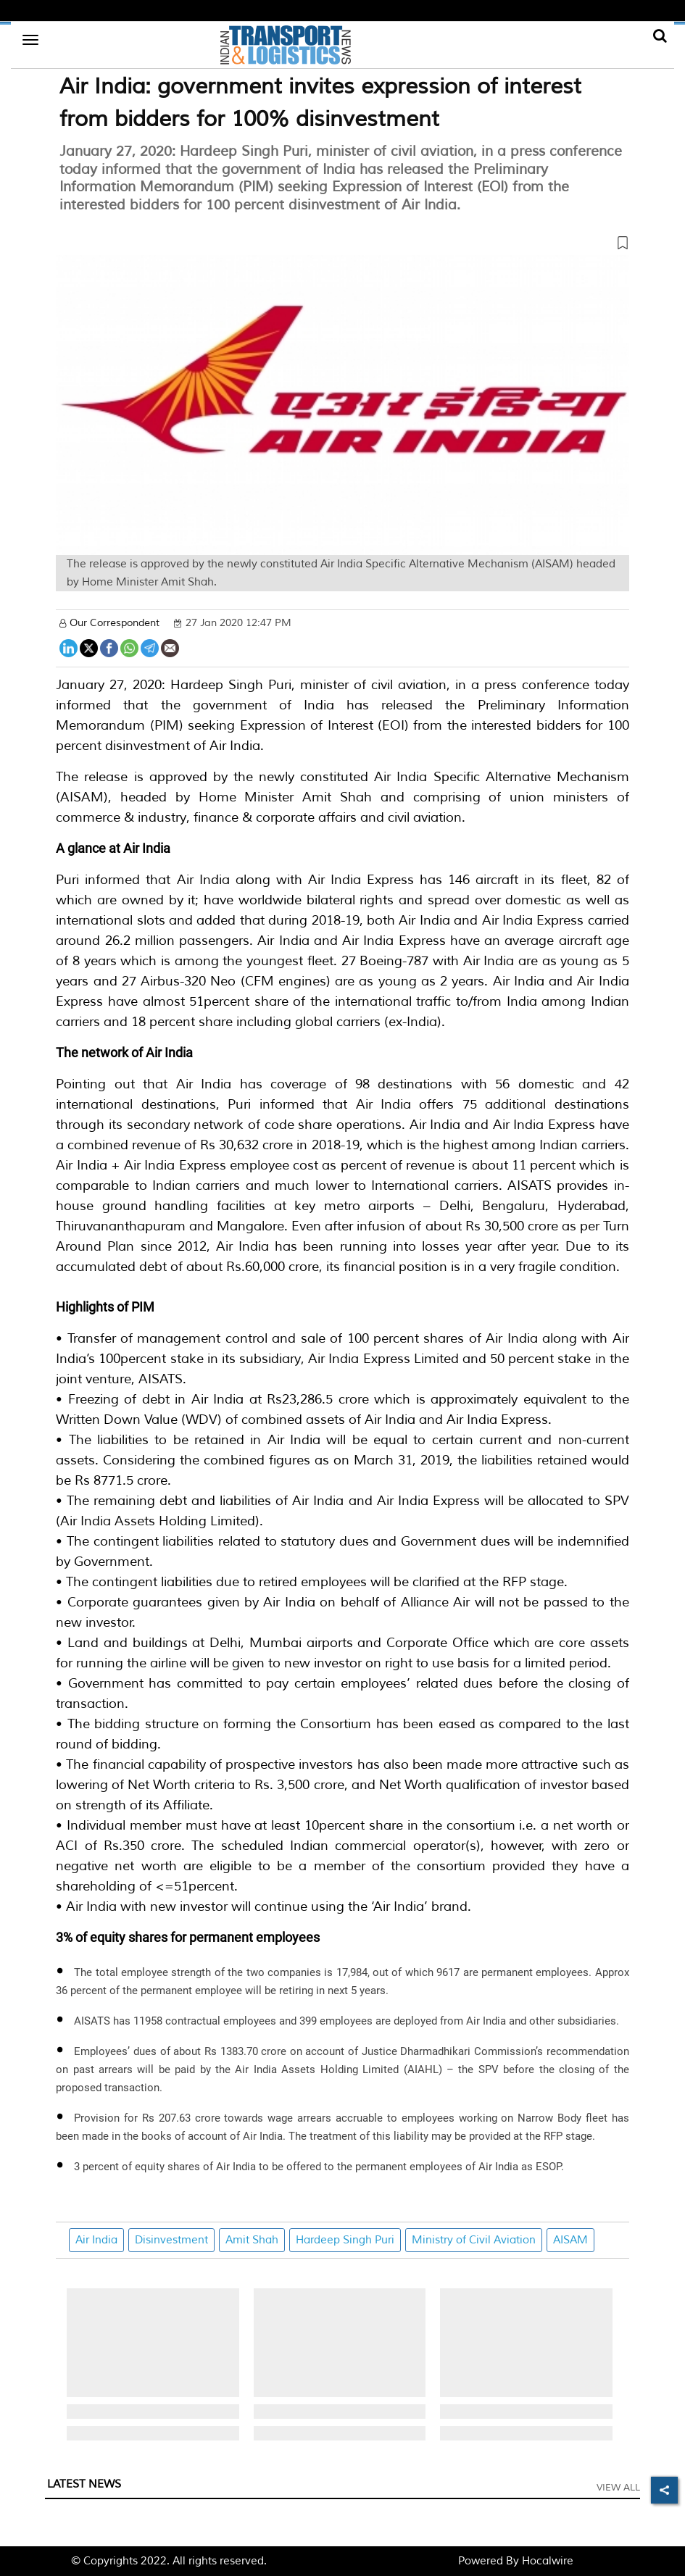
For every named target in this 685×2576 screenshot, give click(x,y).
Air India (96, 2240)
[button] (342, 245)
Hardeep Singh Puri (345, 2240)
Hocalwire (547, 2561)
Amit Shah (251, 2240)
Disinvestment (171, 2240)
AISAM (570, 2240)
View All (618, 2487)
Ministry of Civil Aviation (474, 2240)
